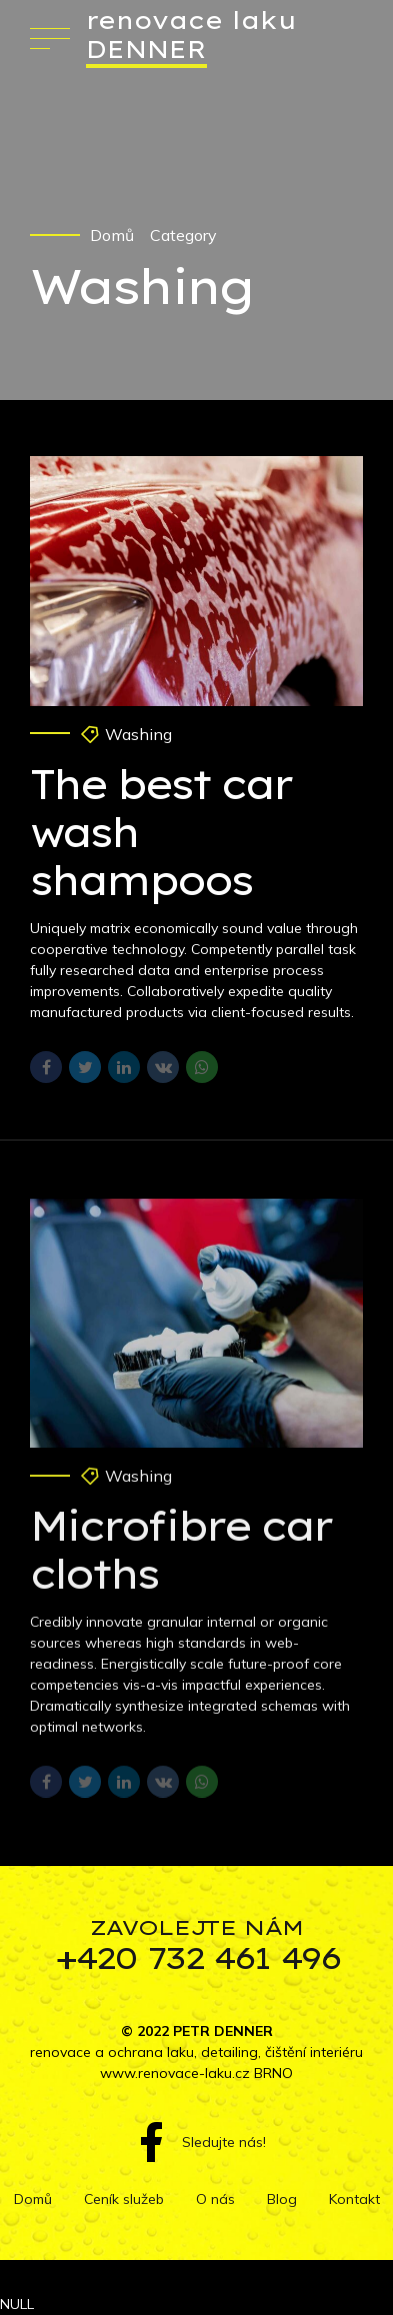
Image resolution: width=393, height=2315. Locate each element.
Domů (112, 235)
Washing (138, 734)
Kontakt (354, 2199)
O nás (215, 2199)
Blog (282, 2199)
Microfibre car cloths (181, 1562)
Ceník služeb (124, 2199)
